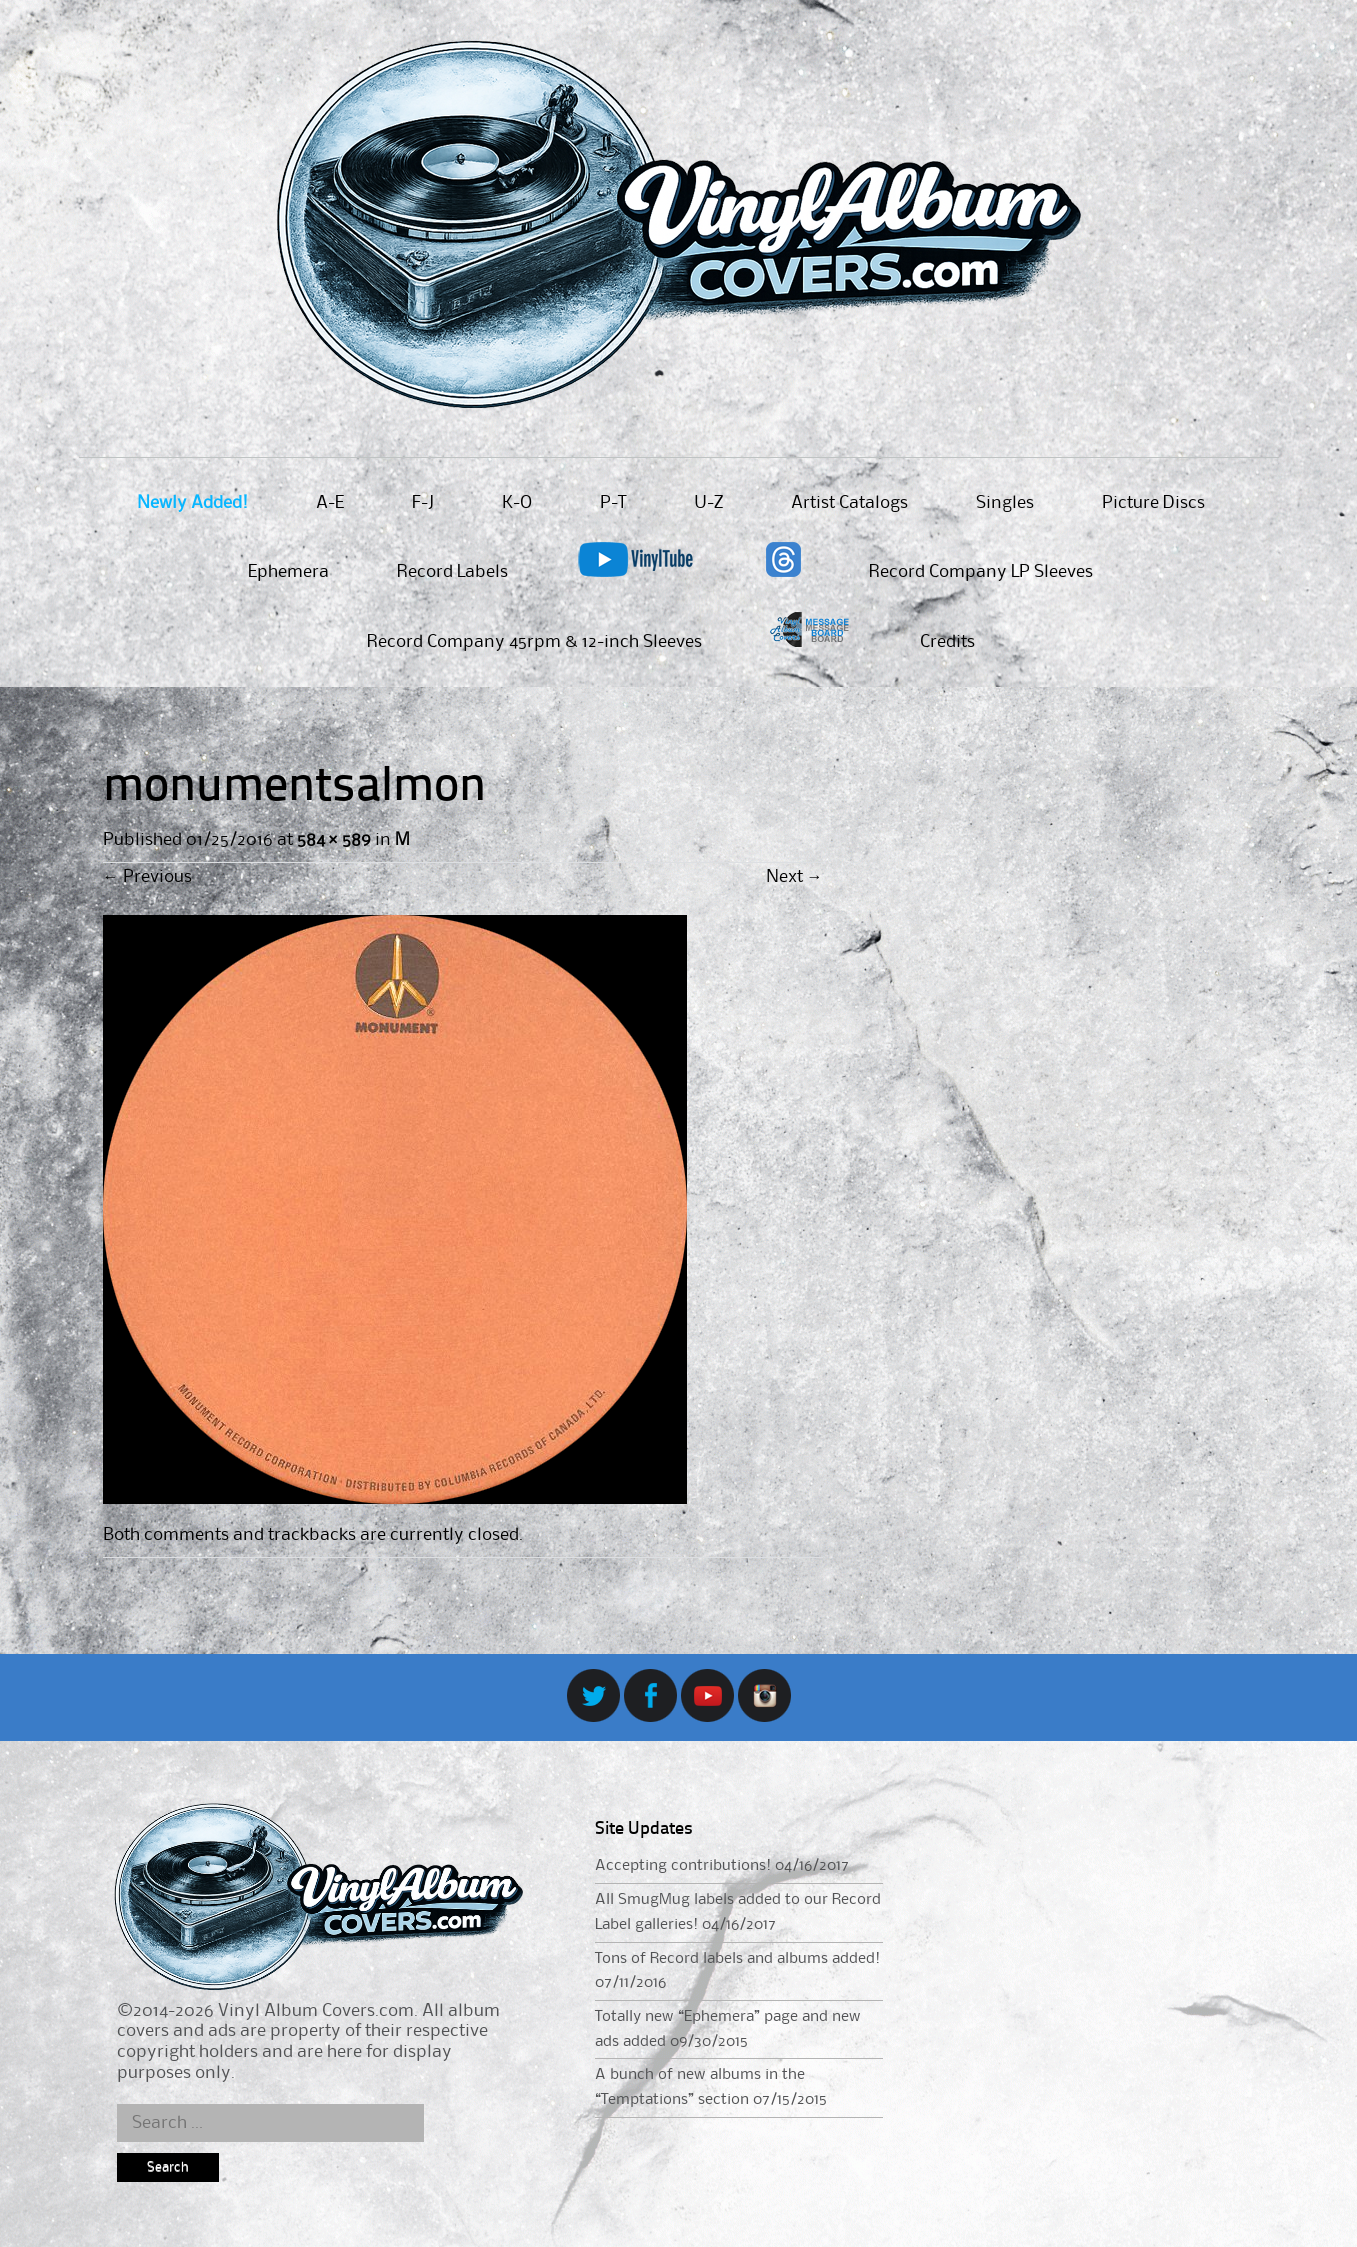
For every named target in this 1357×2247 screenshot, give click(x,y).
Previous (147, 877)
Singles (1005, 503)
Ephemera (288, 572)
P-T (613, 503)
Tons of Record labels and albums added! (737, 1959)
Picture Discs (1153, 503)
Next (794, 877)
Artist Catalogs (849, 503)
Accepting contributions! (683, 1866)
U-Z (708, 503)
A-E (330, 503)
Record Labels (452, 572)
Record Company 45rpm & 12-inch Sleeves (534, 642)
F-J (423, 503)
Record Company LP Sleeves (981, 572)
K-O (517, 503)
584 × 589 (334, 840)
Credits (947, 642)
